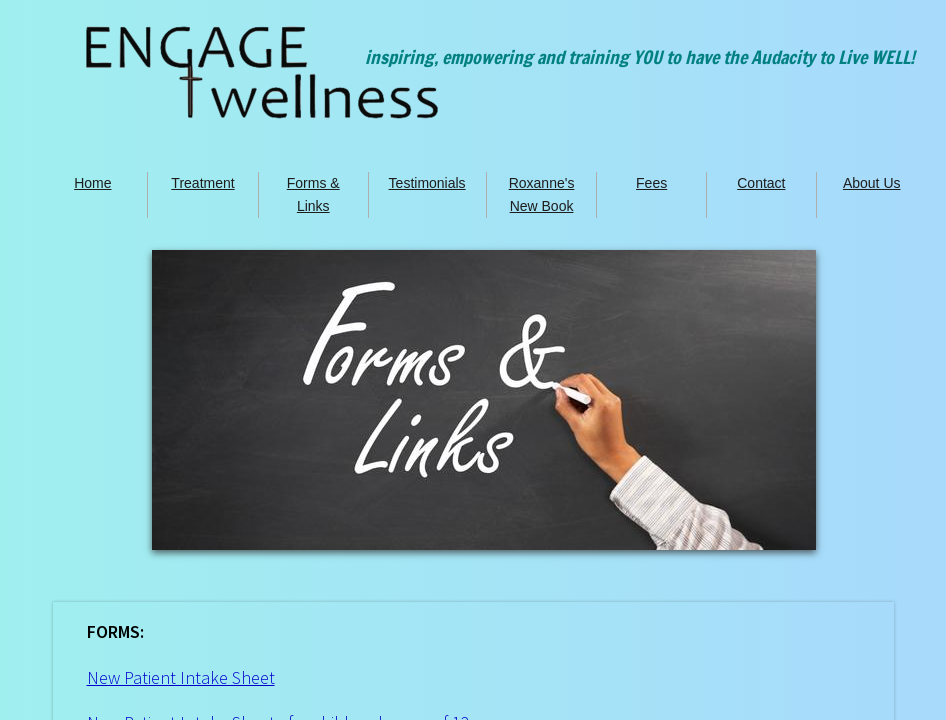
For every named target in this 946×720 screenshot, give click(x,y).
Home (92, 183)
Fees (651, 183)
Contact (761, 183)
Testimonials (427, 183)
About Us (872, 183)
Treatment (202, 183)
